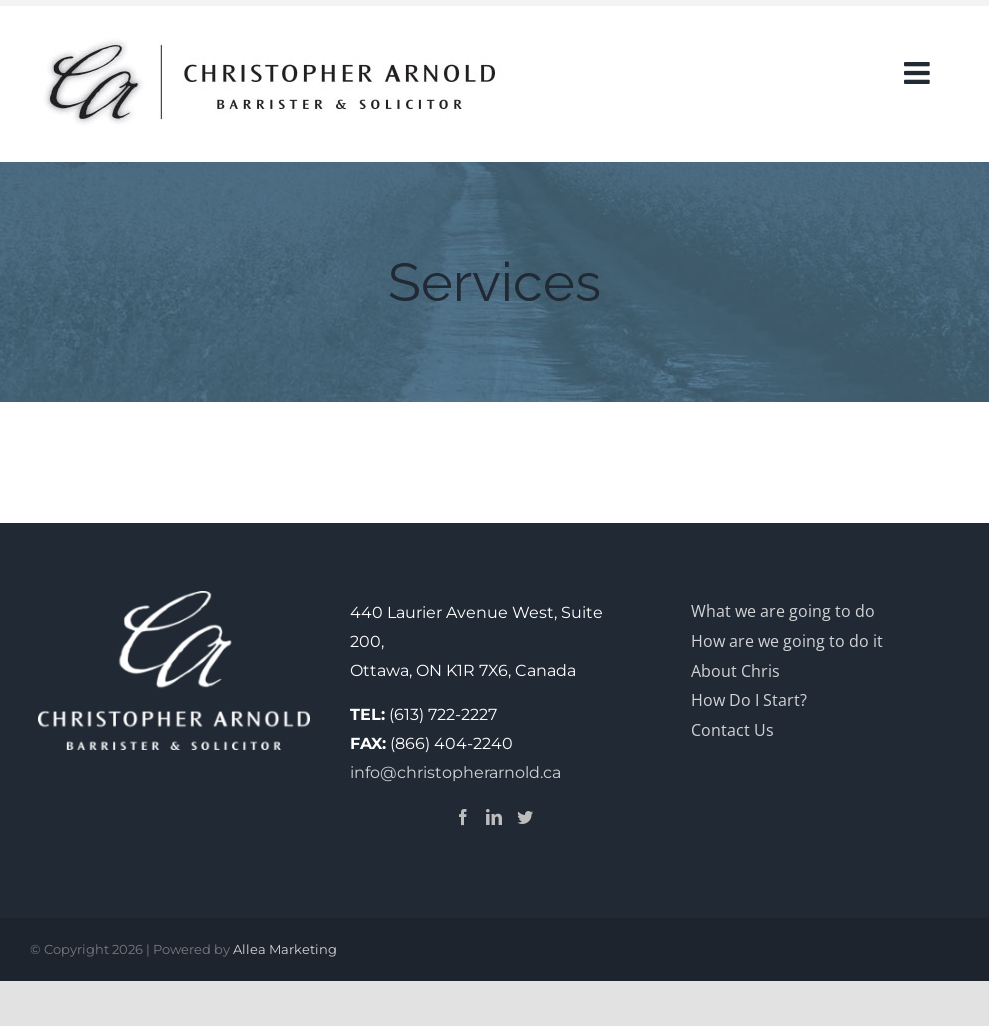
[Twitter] (525, 817)
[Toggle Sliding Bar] (919, 50)
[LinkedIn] (494, 817)
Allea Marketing (285, 949)
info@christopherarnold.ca (455, 772)
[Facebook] (463, 817)
